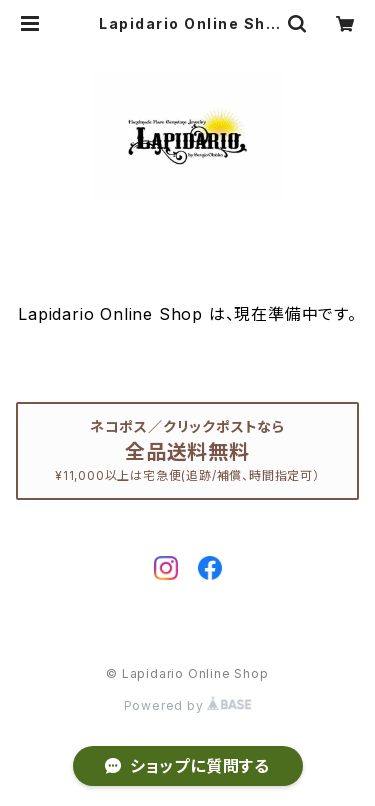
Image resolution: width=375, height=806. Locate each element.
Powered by (188, 705)
